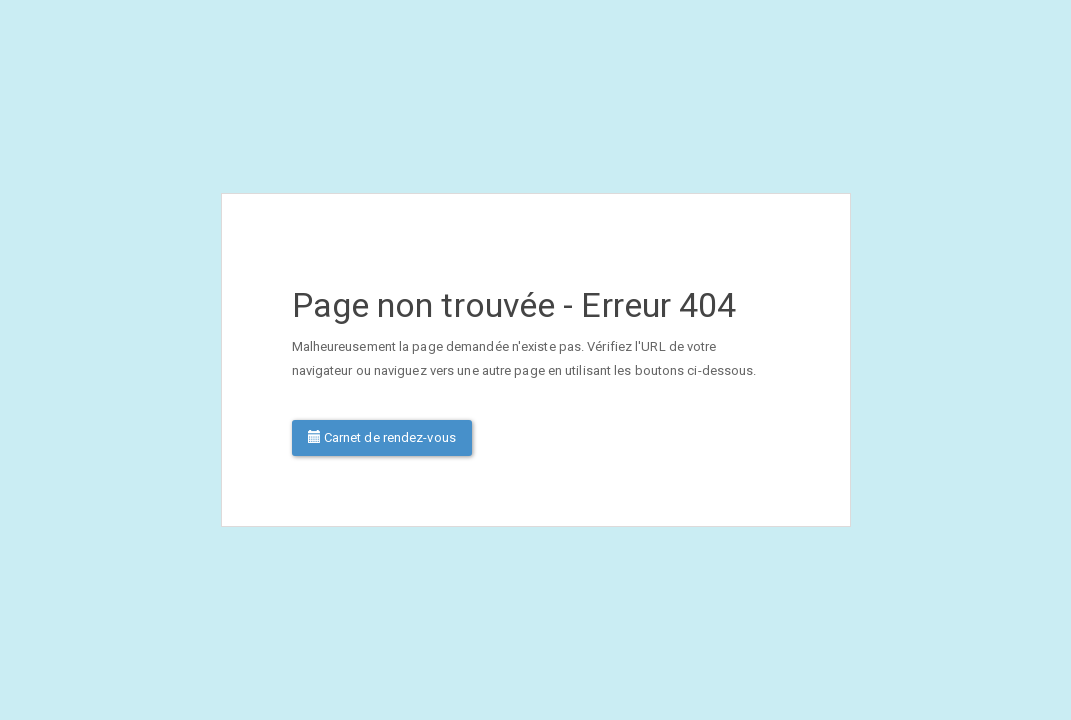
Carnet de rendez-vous (382, 437)
